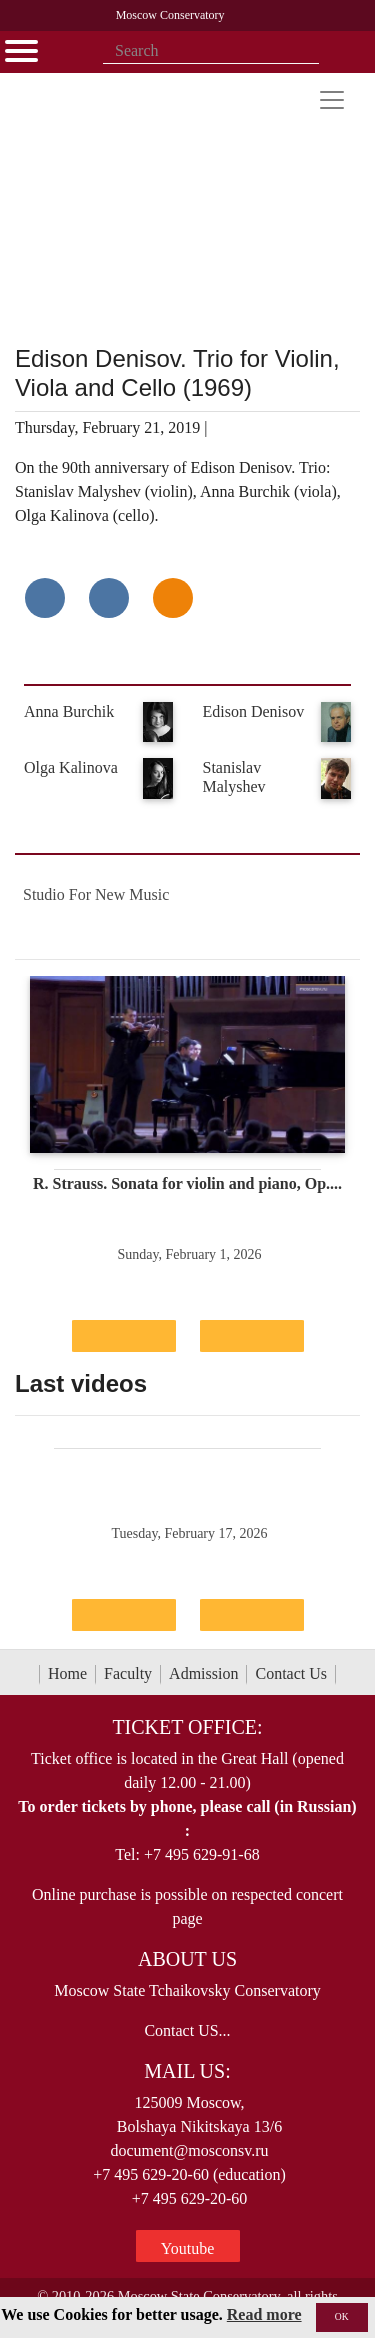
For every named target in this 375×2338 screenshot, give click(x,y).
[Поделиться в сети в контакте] (45, 598)
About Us (187, 1959)
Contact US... (187, 2030)
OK (342, 2316)
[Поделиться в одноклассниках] (173, 598)
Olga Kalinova (71, 767)
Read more (264, 2314)
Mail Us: (187, 2071)
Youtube (188, 2248)
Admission (203, 1673)
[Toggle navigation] (332, 100)
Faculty (128, 1673)
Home (67, 1673)
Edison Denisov (254, 711)
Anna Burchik (69, 711)
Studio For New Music (96, 894)
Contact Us (291, 1673)
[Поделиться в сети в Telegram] (109, 598)
